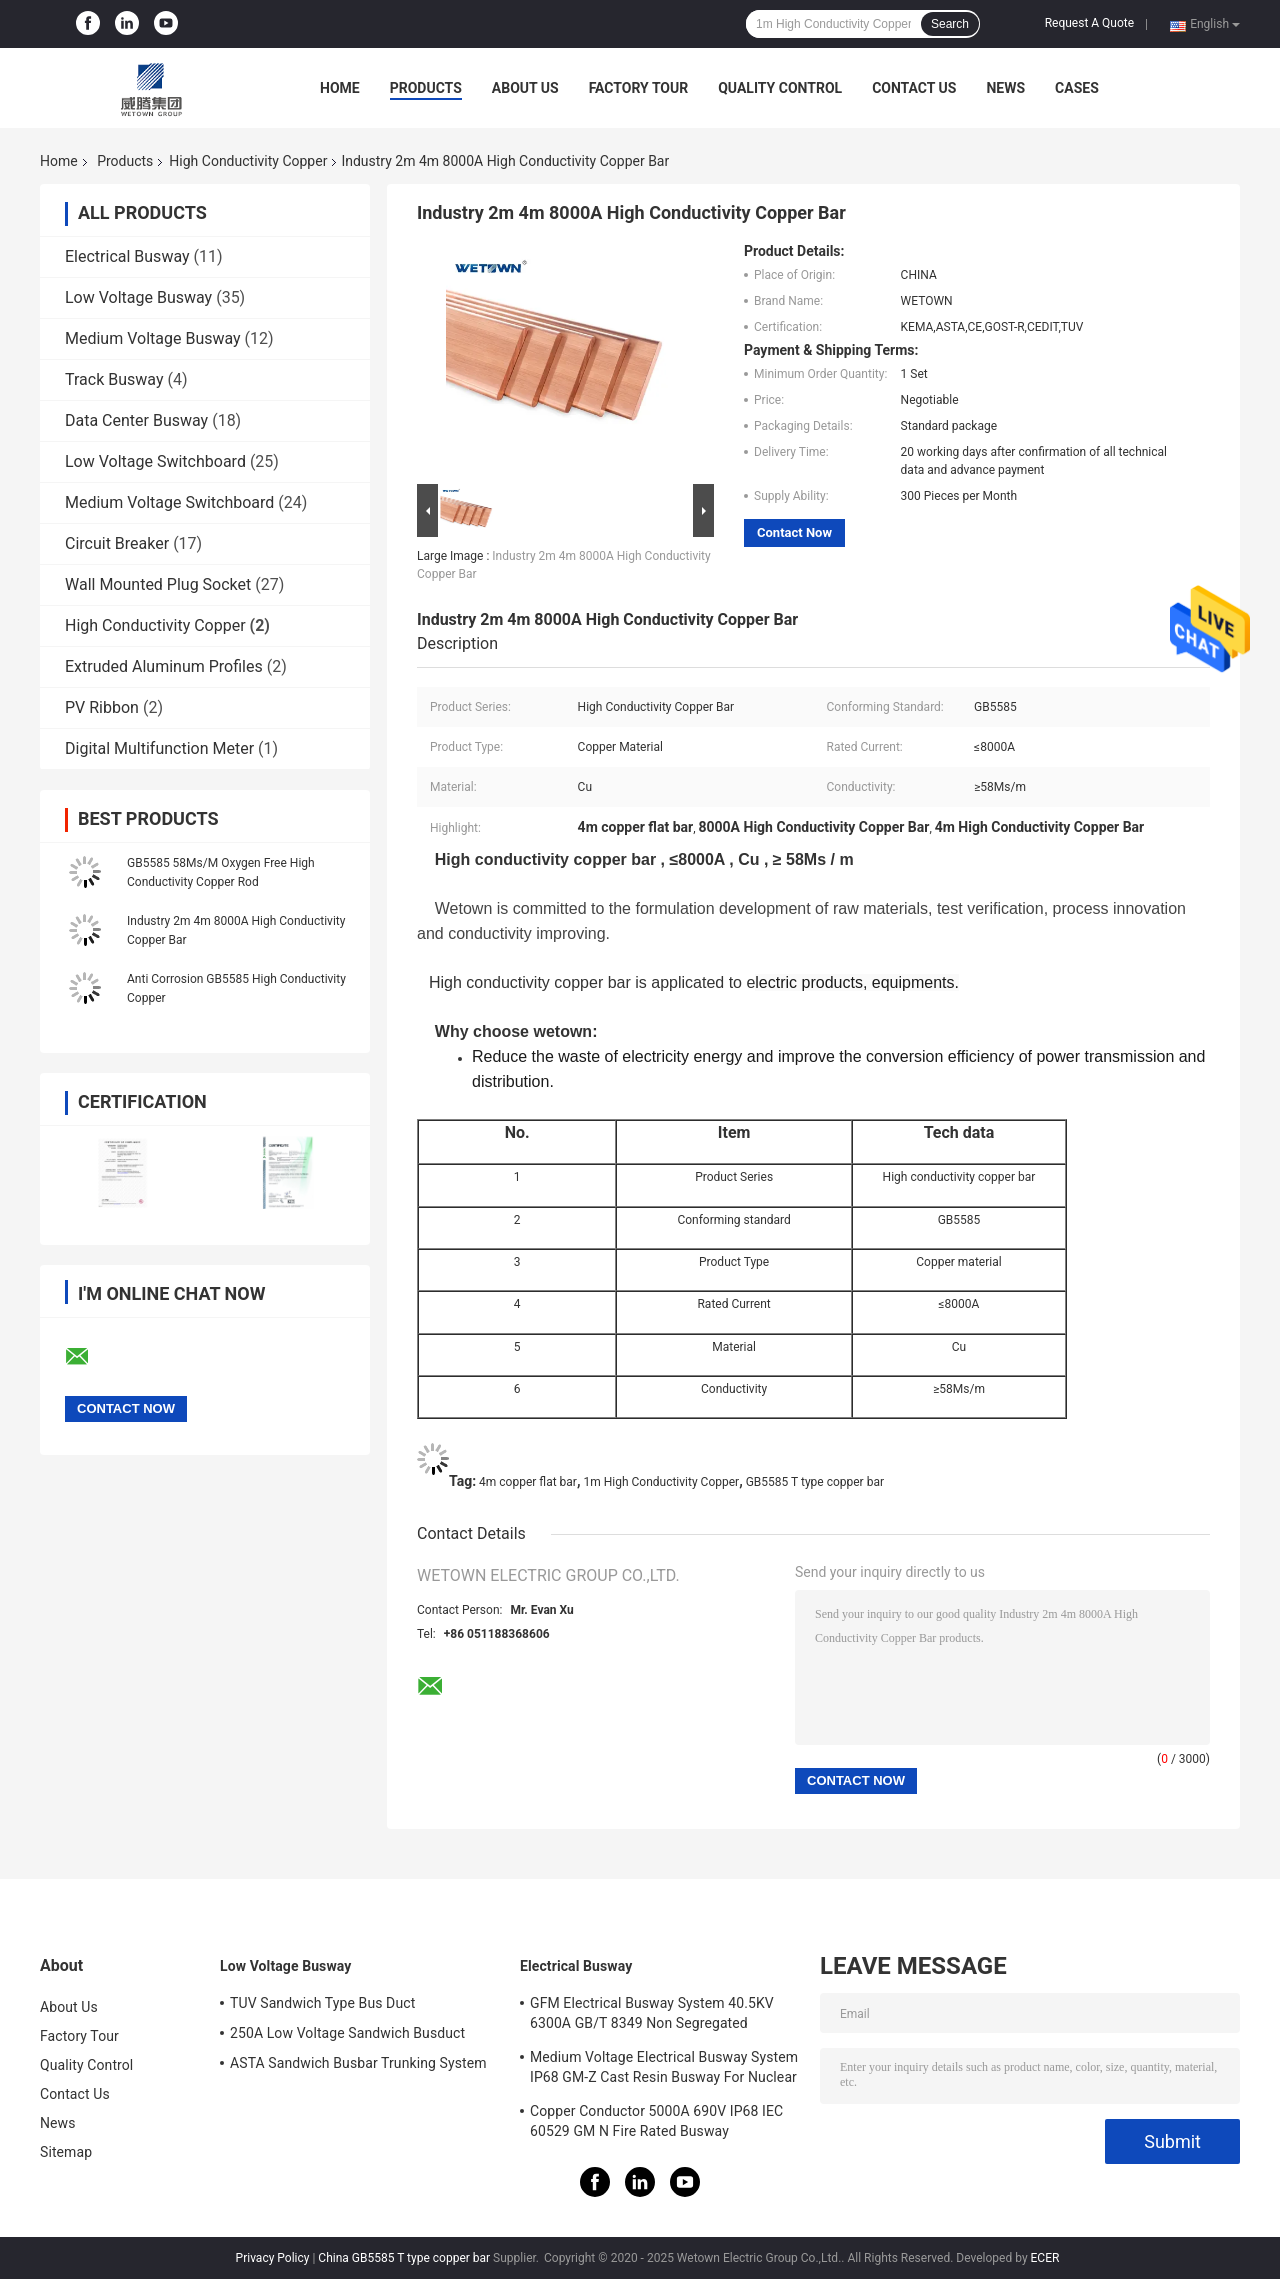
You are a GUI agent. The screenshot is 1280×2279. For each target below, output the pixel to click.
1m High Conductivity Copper (661, 1482)
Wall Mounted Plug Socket (158, 584)
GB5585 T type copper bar (815, 1482)
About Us (525, 88)
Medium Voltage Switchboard (169, 502)
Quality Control (780, 88)
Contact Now (794, 532)
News (1005, 88)
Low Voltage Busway (138, 297)
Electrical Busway (127, 256)
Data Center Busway (136, 420)
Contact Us (914, 88)
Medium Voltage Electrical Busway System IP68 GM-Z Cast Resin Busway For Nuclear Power (664, 2070)
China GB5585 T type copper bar (404, 2258)
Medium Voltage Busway (153, 338)
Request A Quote (1089, 23)
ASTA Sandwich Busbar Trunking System (358, 2063)
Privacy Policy (273, 2258)
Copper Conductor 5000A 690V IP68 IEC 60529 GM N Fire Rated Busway (656, 2121)
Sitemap (66, 2152)
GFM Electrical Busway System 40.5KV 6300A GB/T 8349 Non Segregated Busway (652, 2016)
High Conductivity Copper (248, 161)
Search (950, 24)
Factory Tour (639, 88)
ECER (1045, 2258)
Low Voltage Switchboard (155, 461)
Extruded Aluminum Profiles (164, 666)
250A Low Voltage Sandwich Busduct (347, 2033)
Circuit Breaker (117, 543)
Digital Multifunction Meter (159, 748)
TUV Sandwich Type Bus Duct (322, 2003)
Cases (1077, 88)
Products (426, 88)
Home (340, 88)
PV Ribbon (102, 707)
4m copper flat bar (528, 1482)
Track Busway (114, 379)
